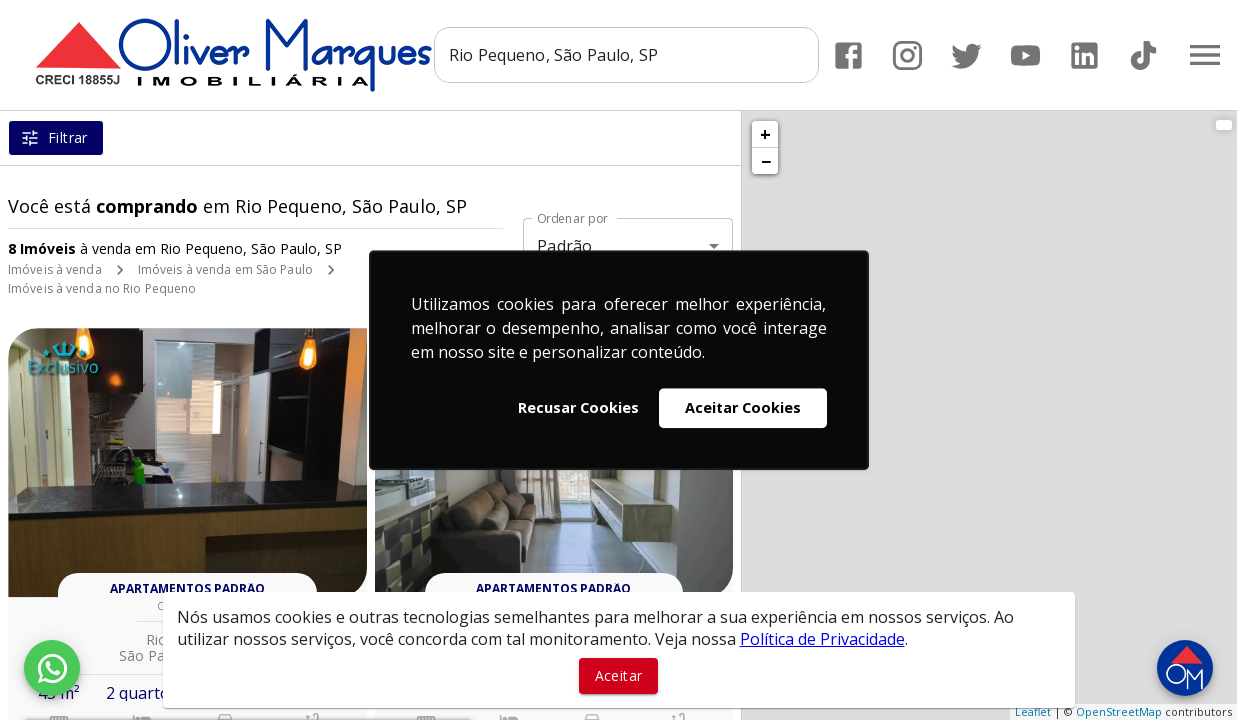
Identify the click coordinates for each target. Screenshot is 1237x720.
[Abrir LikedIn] (1084, 55)
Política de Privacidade (822, 639)
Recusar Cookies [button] (578, 407)
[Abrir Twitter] (966, 55)
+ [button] (765, 134)
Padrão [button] (564, 246)
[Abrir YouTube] (1025, 55)
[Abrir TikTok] (1143, 55)
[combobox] (626, 55)
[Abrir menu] (1205, 55)
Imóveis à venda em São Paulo (225, 269)
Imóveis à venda (55, 269)
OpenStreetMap (1119, 711)
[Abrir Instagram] (907, 55)
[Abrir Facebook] (848, 55)
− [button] (766, 161)
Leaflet (1033, 711)
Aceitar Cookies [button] (743, 407)
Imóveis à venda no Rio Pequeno (102, 288)
